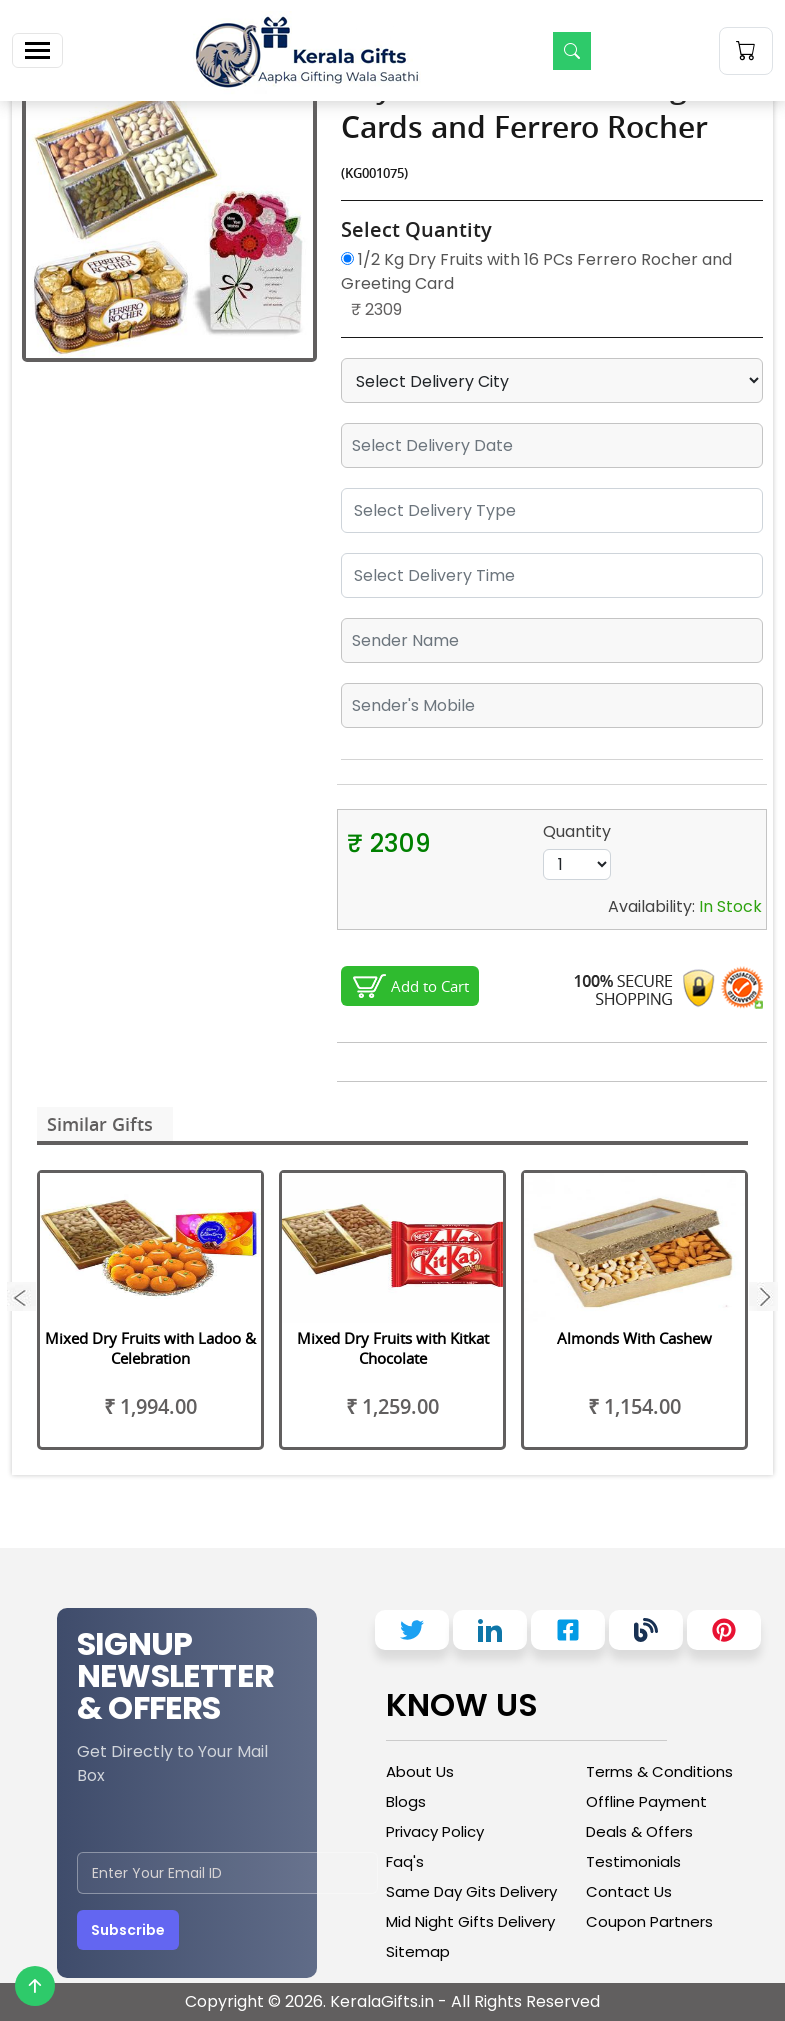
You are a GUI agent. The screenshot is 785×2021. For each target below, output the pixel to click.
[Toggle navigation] (37, 50)
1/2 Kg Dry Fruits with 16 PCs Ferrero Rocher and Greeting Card (536, 271)
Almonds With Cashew (634, 1338)
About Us (420, 1771)
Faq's (405, 1861)
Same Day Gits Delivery (471, 1891)
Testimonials (633, 1861)
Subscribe (128, 1930)
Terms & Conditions (659, 1771)
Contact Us (629, 1891)
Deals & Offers (639, 1831)
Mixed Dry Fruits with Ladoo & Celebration (150, 1348)
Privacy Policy (435, 1831)
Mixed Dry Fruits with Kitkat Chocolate (393, 1348)
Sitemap (418, 1951)
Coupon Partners (649, 1921)
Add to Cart (430, 986)
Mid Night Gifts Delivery (470, 1921)
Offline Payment (646, 1801)
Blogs (406, 1801)
